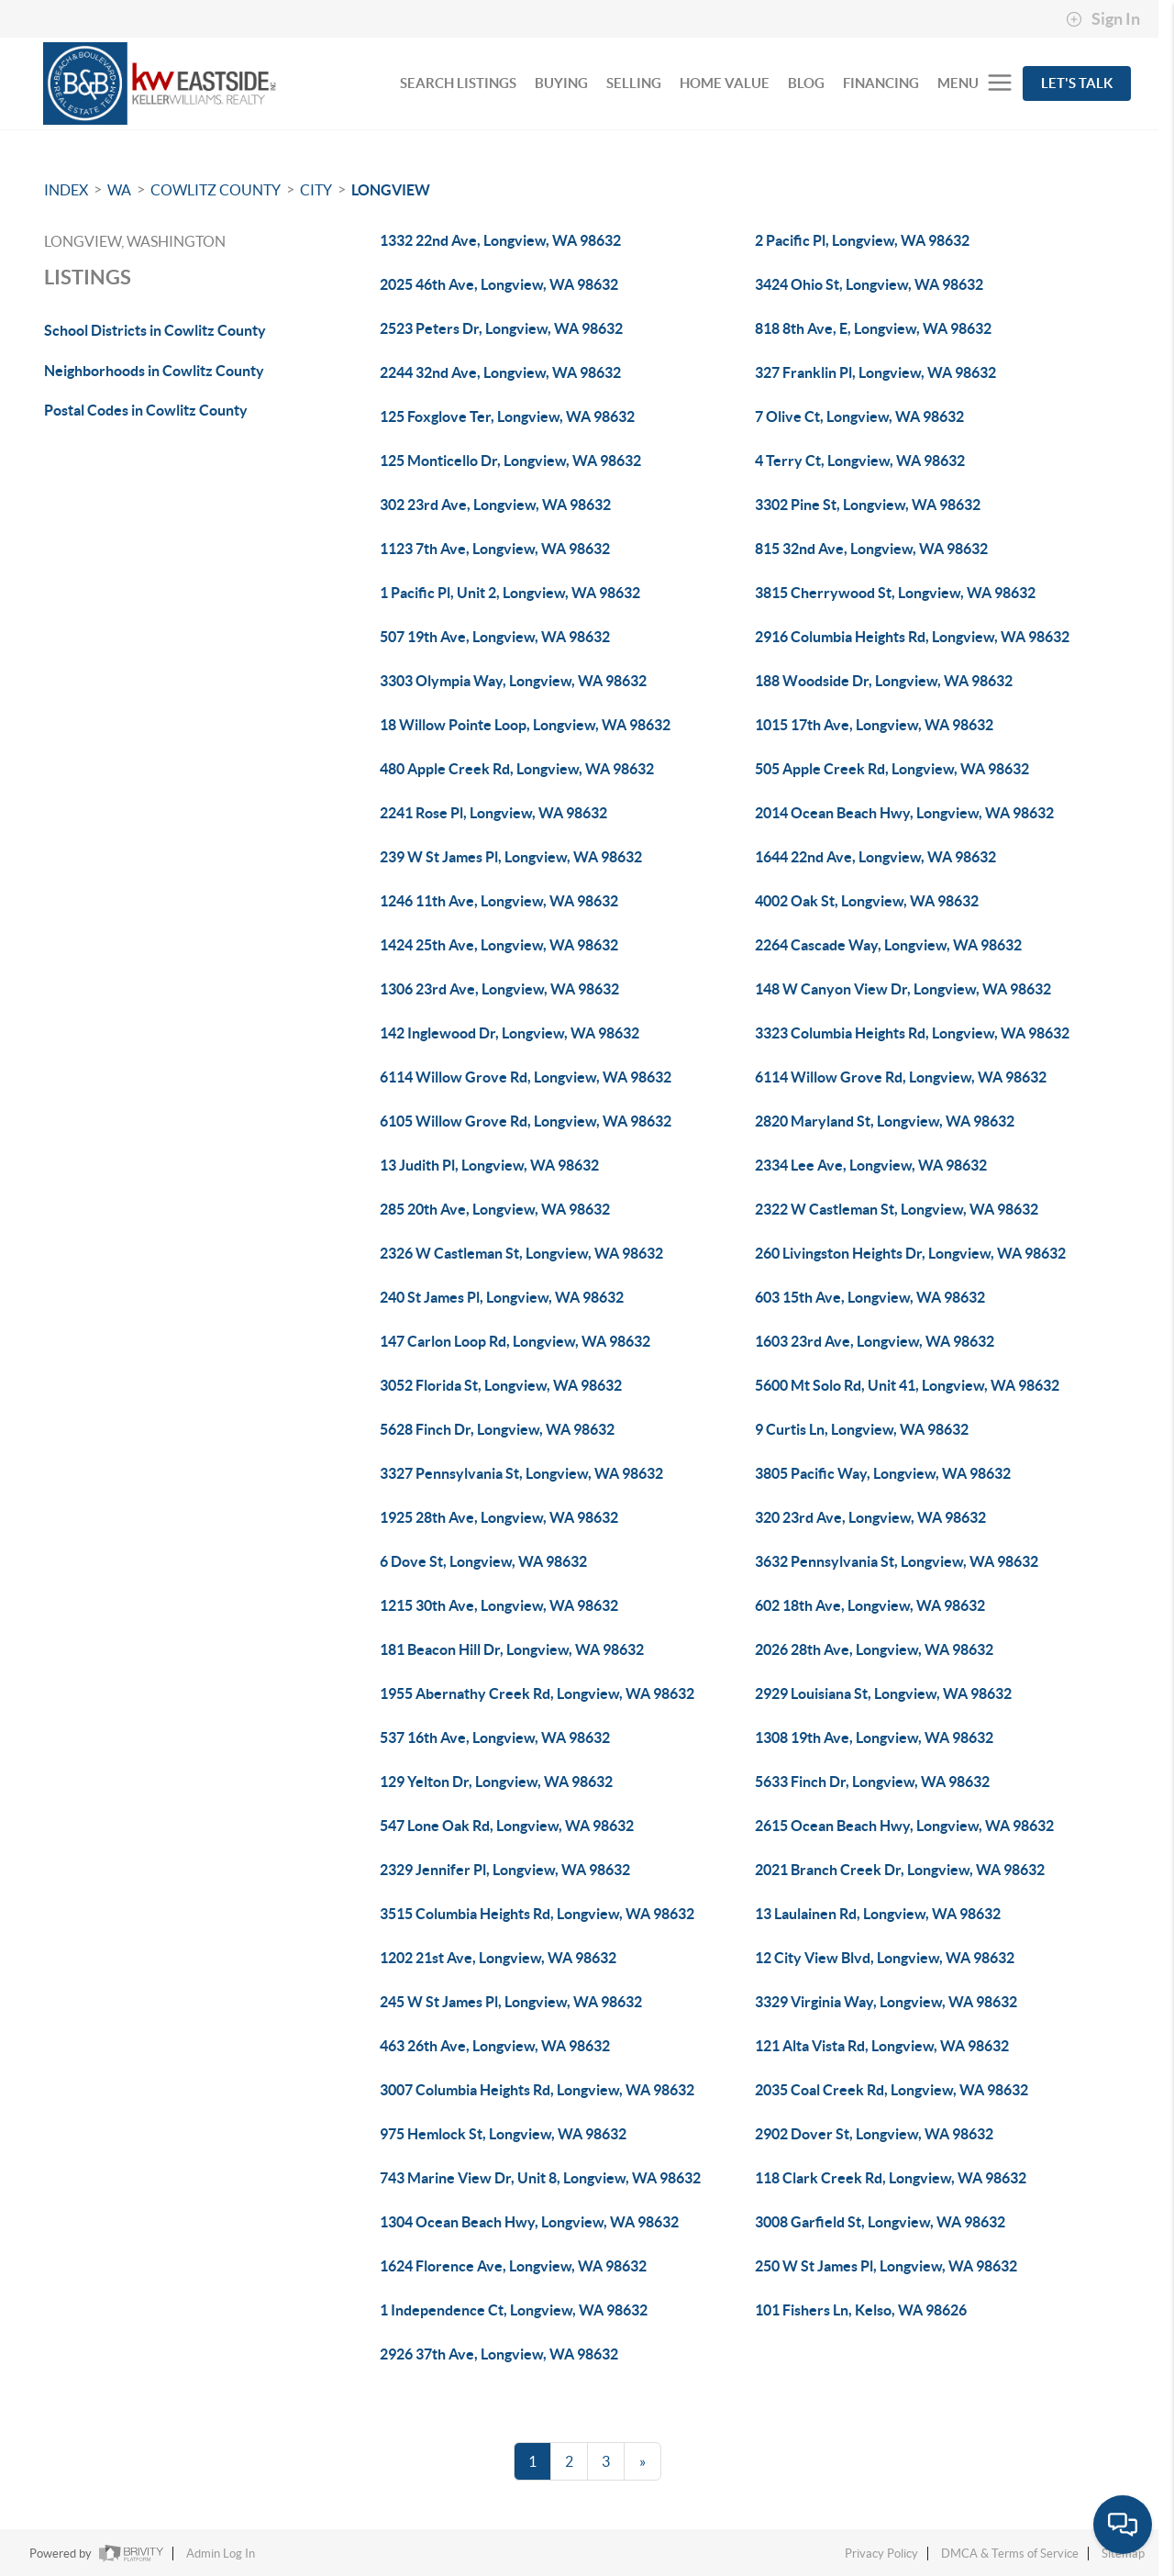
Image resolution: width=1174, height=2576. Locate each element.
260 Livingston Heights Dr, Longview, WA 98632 (910, 1253)
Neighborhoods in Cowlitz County (154, 370)
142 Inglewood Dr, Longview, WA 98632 (509, 1033)
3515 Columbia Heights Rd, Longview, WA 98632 (537, 1913)
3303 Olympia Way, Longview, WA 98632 (513, 680)
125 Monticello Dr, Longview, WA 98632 (510, 460)
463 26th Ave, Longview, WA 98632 (495, 2045)
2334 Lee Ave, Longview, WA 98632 (871, 1165)
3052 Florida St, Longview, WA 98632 (501, 1385)
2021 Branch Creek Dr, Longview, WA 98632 (900, 1869)
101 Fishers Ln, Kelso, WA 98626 (861, 2310)
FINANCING (881, 83)
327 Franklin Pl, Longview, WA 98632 (875, 372)
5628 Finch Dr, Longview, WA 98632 (497, 1429)
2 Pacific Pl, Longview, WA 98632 (862, 240)
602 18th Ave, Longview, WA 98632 (870, 1605)
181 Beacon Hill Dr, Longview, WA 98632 (512, 1649)
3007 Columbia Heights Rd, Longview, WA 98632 (537, 2089)
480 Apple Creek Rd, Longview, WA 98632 (517, 768)
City (316, 190)
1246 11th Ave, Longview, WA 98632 (499, 901)
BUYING (561, 83)
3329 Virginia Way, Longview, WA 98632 (886, 2001)
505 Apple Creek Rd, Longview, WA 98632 (892, 768)
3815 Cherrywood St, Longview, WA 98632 (895, 592)
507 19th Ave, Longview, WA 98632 (495, 636)
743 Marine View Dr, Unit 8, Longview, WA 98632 (540, 2178)
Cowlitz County (215, 190)
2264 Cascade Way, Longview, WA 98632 (888, 945)
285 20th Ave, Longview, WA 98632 (495, 1209)
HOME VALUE (725, 83)
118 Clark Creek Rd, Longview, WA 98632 (890, 2178)
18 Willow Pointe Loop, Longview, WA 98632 (525, 724)
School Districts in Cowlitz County (155, 330)
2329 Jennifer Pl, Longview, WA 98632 (505, 1869)
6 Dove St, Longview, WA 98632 (483, 1561)
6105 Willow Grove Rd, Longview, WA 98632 (525, 1121)
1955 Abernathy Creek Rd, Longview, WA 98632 (537, 1693)
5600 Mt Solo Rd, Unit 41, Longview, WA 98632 (907, 1385)
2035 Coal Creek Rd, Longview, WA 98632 (891, 2089)
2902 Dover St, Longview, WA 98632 (874, 2133)
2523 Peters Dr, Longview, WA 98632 (501, 328)
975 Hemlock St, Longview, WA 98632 (503, 2133)
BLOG (806, 83)
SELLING (633, 83)
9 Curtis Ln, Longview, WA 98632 (862, 1429)
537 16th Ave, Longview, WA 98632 (495, 1737)
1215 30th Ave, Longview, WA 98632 (499, 1605)
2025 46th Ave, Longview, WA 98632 (499, 284)
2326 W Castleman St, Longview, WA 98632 (521, 1253)
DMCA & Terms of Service (1010, 2553)
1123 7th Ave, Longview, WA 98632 (495, 548)
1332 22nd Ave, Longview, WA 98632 (500, 240)
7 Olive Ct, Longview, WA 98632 (859, 416)
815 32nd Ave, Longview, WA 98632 (871, 548)
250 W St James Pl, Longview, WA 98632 (886, 2266)
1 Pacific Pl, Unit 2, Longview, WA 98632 (510, 592)
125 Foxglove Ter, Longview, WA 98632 (507, 416)
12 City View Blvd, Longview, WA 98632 (884, 1957)
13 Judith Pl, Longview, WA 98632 (489, 1165)
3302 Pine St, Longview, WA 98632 (867, 504)
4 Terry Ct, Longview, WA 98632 (860, 460)
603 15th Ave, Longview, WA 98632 (870, 1297)
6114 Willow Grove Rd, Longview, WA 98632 (525, 1077)
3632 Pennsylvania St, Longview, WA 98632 (896, 1561)
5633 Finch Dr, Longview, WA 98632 (872, 1781)
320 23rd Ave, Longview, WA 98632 (870, 1517)
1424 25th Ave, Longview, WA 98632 (499, 945)
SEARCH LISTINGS (458, 83)
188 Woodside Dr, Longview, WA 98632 (884, 680)
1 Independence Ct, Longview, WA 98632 (514, 2310)
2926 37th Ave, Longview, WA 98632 (499, 2354)
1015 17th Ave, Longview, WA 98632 (874, 724)
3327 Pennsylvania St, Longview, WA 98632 (521, 1473)
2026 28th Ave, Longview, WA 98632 (874, 1649)
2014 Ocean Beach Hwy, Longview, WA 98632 (904, 812)
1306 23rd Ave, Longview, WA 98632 (499, 989)
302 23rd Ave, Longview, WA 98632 (495, 504)
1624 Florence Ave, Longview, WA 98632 (513, 2266)
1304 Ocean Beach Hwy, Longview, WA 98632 (529, 2222)
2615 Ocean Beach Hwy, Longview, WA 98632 (904, 1825)
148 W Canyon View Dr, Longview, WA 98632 (903, 989)
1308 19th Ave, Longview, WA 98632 (874, 1737)
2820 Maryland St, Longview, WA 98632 (884, 1121)
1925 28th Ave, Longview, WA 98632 (499, 1517)
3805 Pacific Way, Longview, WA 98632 (883, 1473)
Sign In (1103, 19)
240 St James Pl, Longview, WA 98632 (502, 1297)
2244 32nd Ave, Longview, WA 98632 (500, 372)
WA (119, 190)
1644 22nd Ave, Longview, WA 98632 (875, 856)
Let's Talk (1077, 83)
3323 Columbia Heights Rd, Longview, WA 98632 (912, 1033)
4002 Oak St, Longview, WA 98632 (867, 901)
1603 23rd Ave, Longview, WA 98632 (874, 1341)
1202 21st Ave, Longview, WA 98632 (498, 1957)
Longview (390, 190)
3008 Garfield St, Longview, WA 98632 (880, 2222)
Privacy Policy (881, 2553)
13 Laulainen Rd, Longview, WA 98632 (878, 1913)
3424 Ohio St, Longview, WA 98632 (869, 284)
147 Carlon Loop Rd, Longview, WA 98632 (515, 1341)
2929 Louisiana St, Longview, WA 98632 (883, 1693)
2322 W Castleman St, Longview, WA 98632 (896, 1209)
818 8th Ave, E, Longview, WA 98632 (873, 328)
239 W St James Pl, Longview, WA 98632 (511, 856)
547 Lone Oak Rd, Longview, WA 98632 (507, 1825)
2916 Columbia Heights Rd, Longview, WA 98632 (912, 636)
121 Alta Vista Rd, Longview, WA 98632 (882, 2045)
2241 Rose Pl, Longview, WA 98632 (493, 812)
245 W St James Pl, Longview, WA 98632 (511, 2001)
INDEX (66, 190)
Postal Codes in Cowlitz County (146, 410)
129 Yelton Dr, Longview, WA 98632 (496, 1781)
